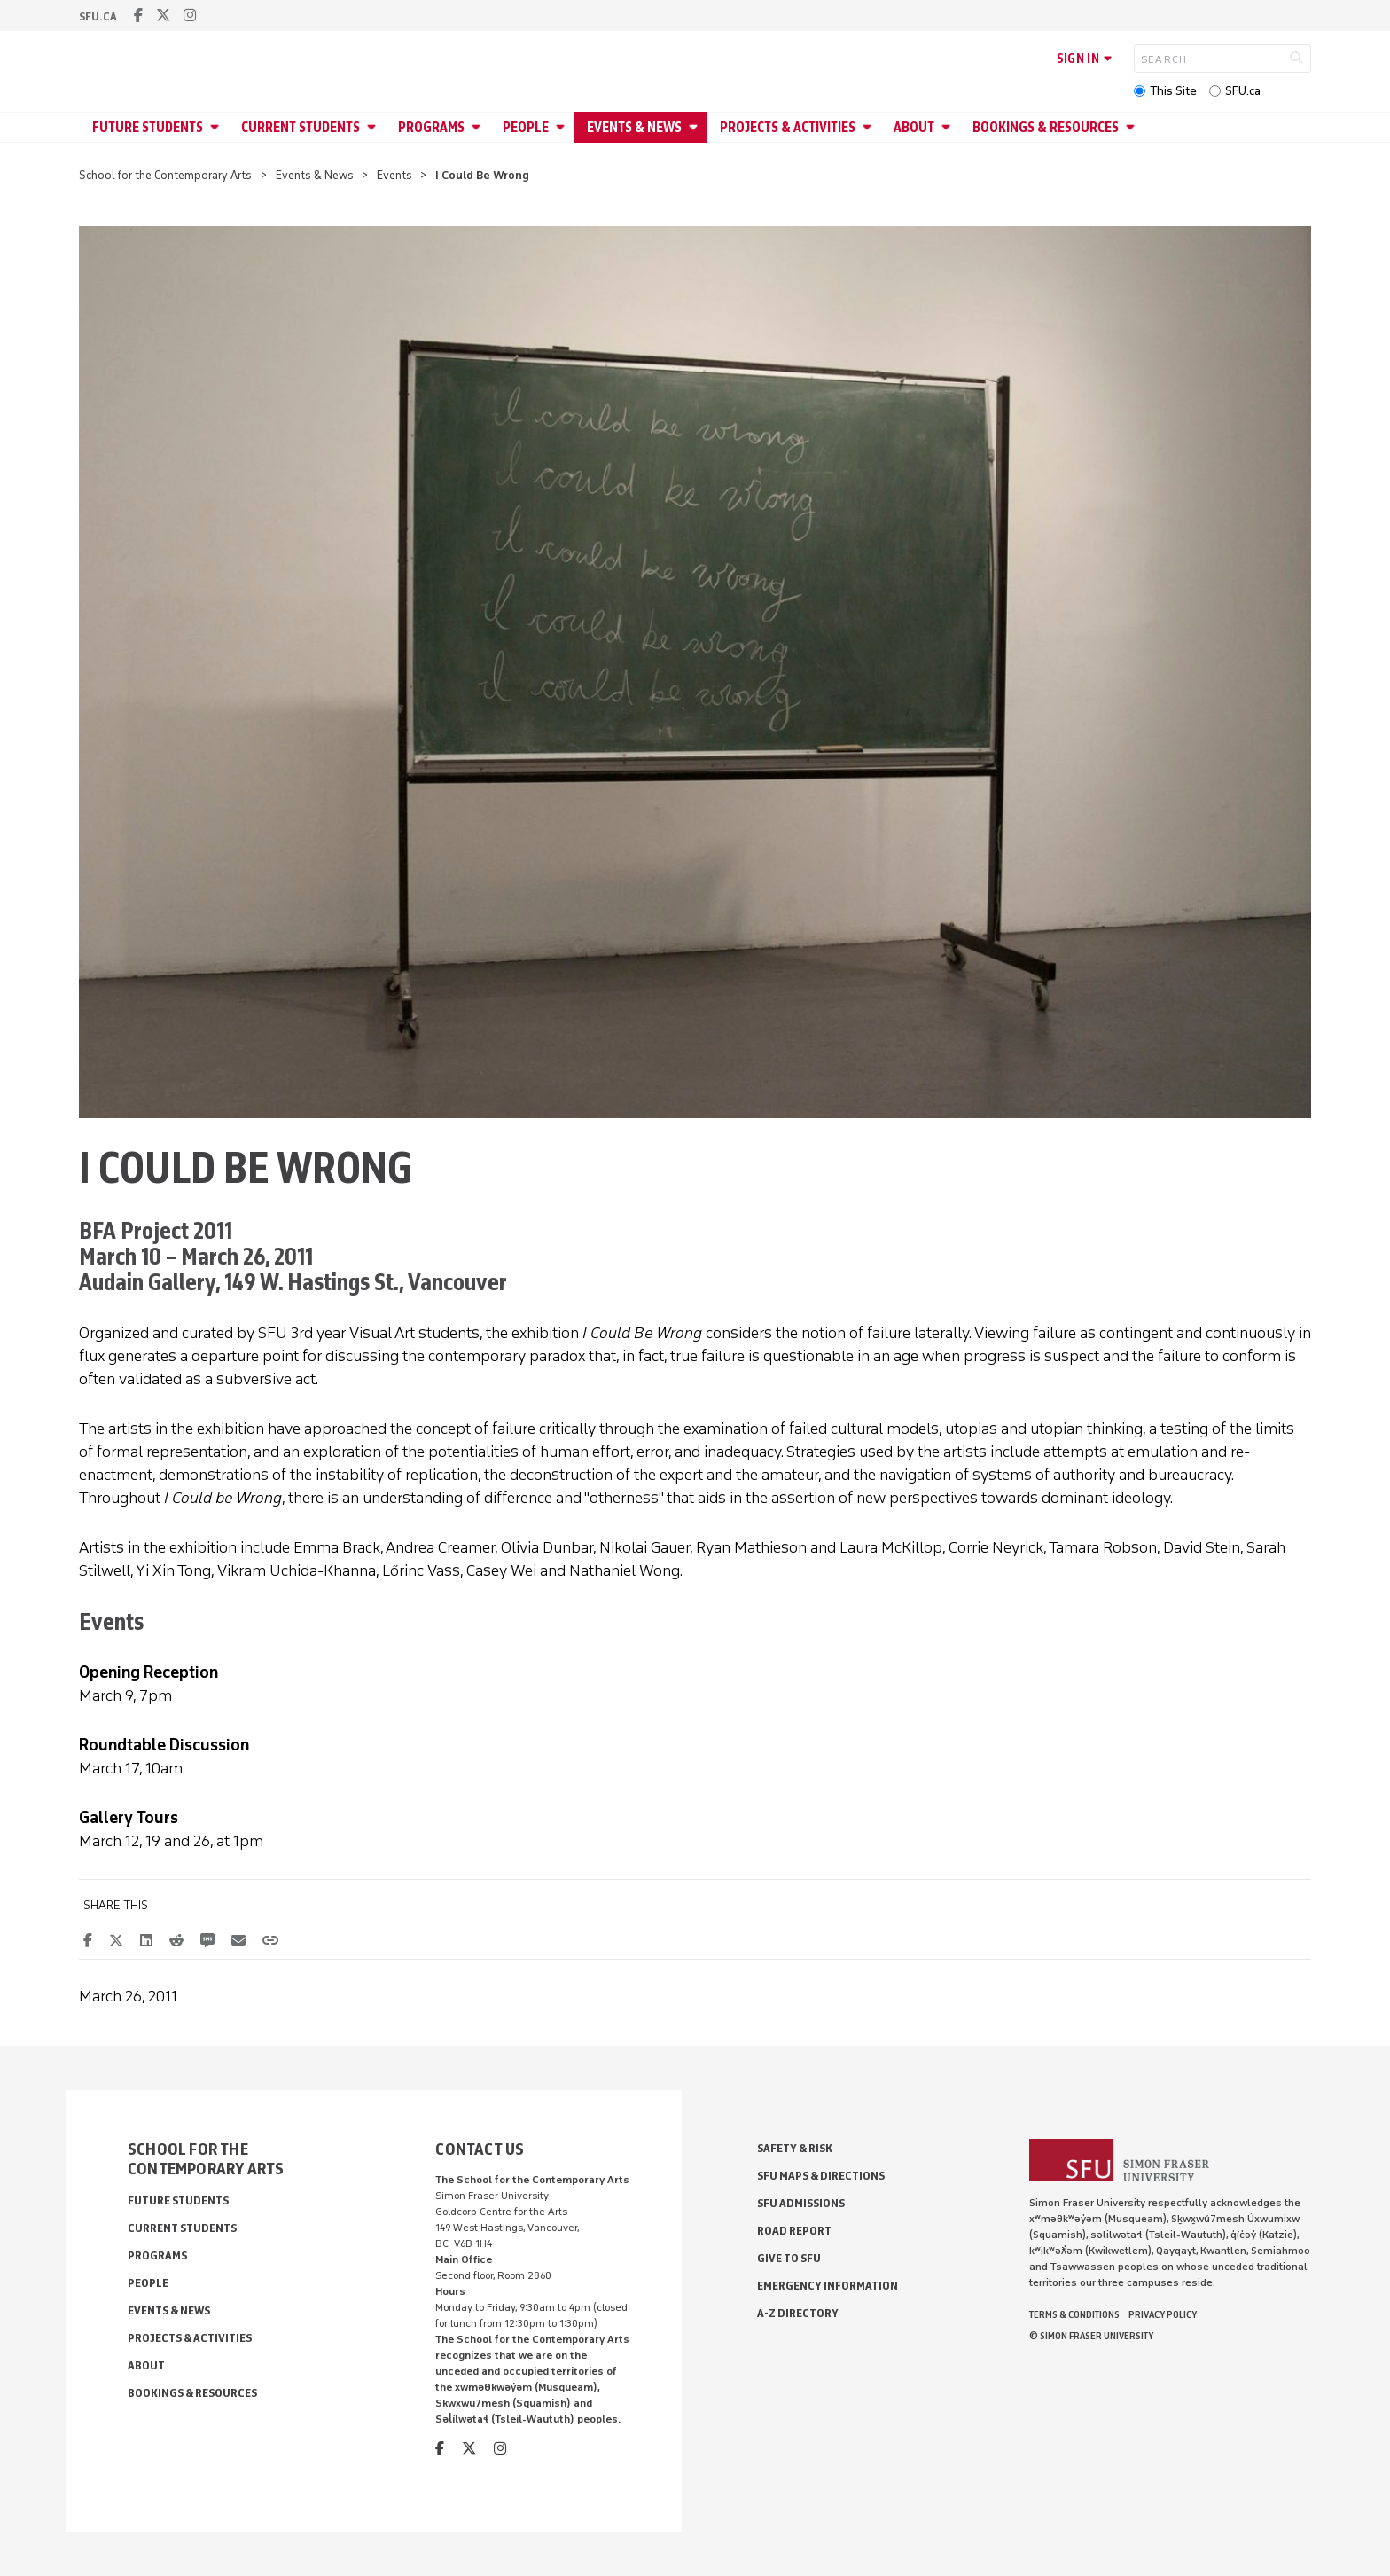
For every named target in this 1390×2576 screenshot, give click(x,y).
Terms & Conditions (1074, 2314)
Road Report (794, 2230)
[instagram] (190, 15)
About (914, 127)
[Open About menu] (948, 127)
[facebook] (138, 15)
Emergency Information (827, 2285)
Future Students (147, 127)
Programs (431, 127)
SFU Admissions (801, 2203)
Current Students (300, 127)
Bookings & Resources (1045, 127)
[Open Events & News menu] (696, 127)
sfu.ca (98, 16)
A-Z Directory (798, 2313)
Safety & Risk (794, 2148)
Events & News (634, 127)
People (526, 127)
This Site (1173, 90)
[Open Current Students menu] (374, 127)
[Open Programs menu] (478, 127)
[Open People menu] (563, 127)
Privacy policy (1162, 2314)
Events (394, 175)
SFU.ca (1243, 90)
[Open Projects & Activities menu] (869, 127)
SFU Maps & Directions (821, 2175)
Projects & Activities (787, 127)
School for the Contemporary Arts (165, 175)
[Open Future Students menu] (217, 127)
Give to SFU (789, 2258)
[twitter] (163, 15)
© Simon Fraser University (1091, 2335)
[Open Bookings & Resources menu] (1133, 127)
